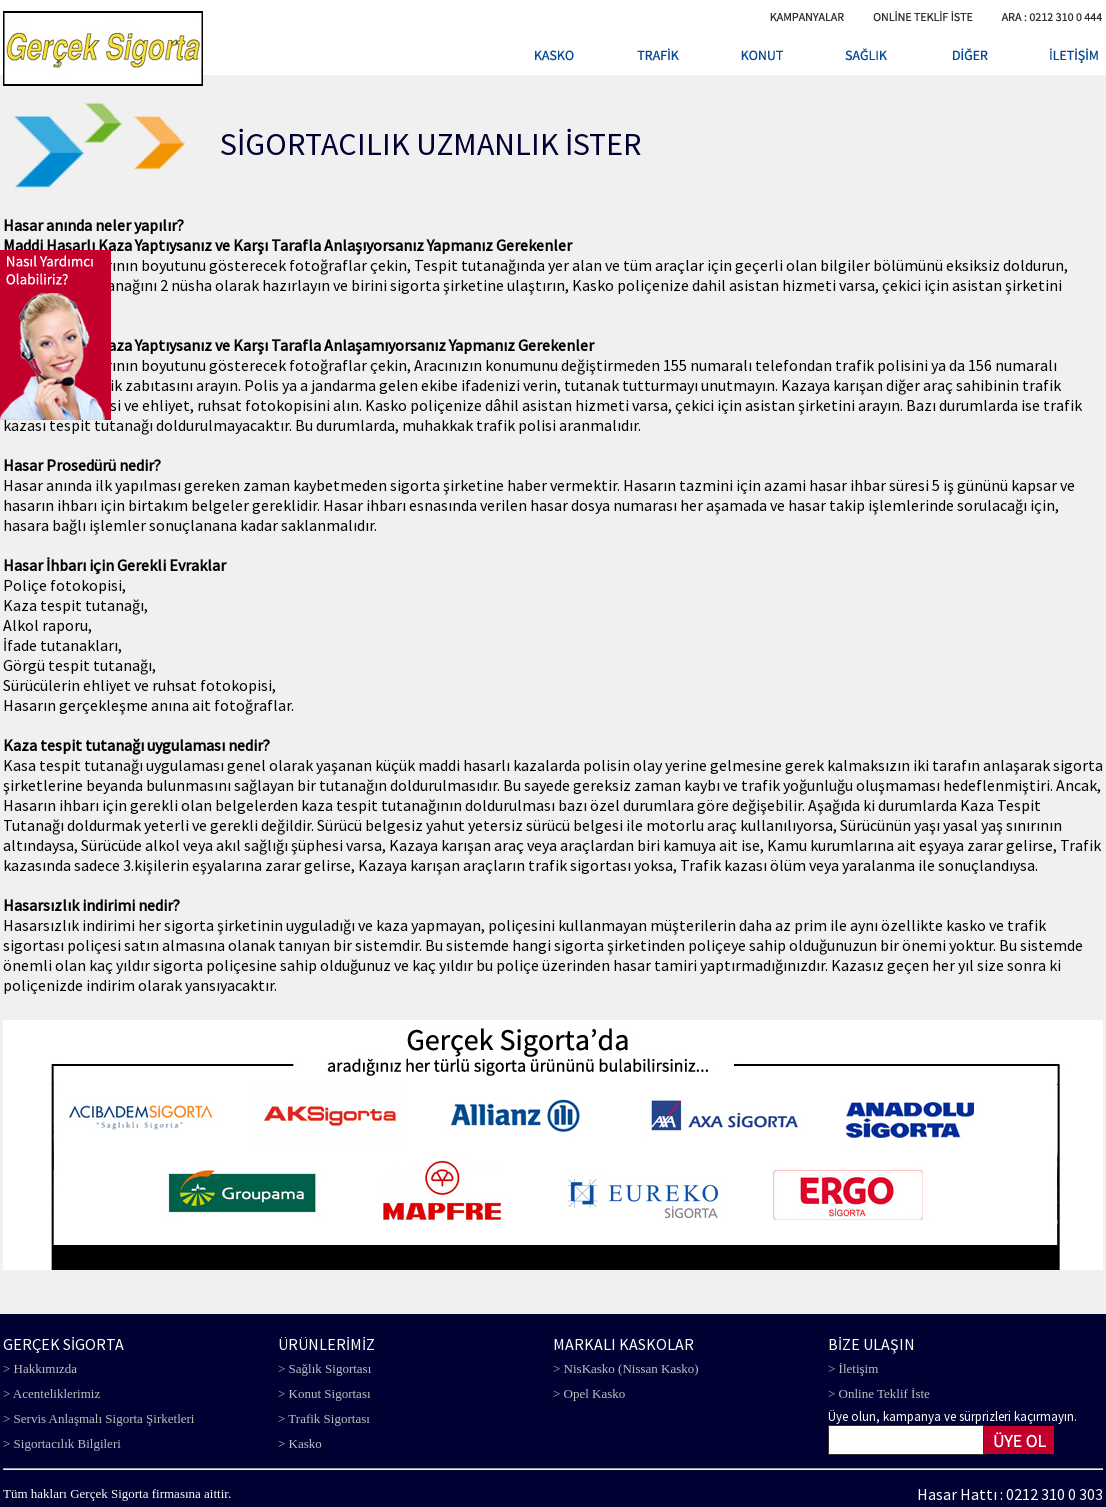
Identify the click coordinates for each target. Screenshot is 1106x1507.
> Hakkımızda (40, 1368)
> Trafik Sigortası (324, 1418)
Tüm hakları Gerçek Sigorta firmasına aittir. (117, 1493)
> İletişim (853, 1368)
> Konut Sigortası (324, 1393)
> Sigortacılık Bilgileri (62, 1443)
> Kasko (300, 1443)
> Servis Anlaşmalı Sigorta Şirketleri (98, 1418)
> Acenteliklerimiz (51, 1393)
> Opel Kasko (589, 1393)
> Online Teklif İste (879, 1393)
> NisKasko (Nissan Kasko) (626, 1368)
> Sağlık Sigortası (324, 1368)
